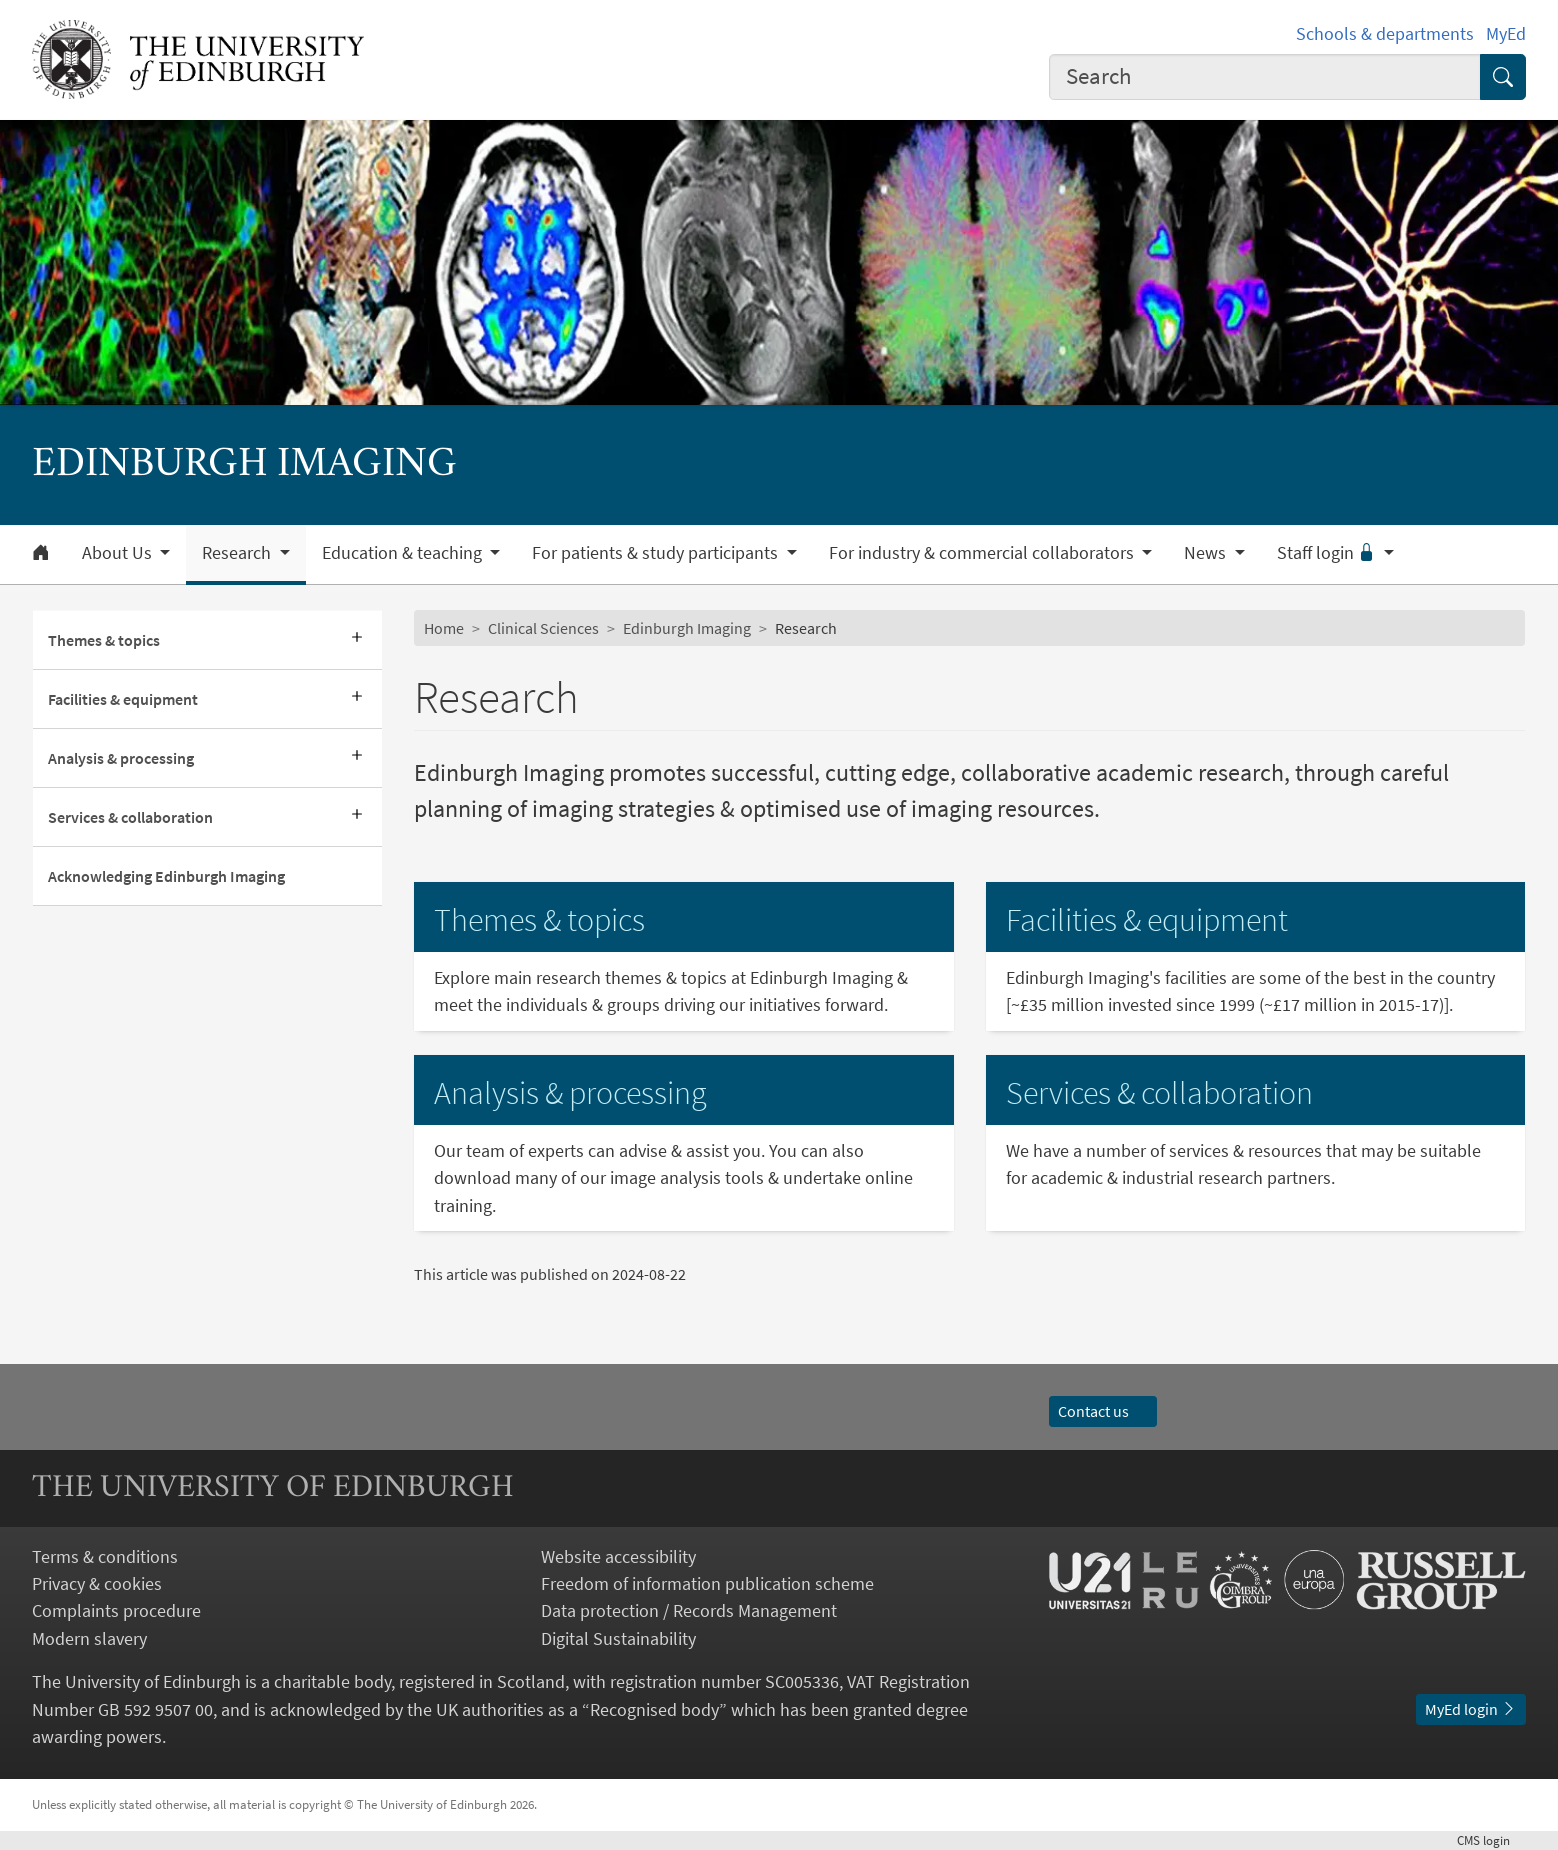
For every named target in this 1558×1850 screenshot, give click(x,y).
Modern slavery (89, 1638)
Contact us (1103, 1411)
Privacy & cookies (97, 1583)
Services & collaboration (130, 817)
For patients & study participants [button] (657, 553)
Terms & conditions (105, 1556)
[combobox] (1265, 77)
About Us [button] (119, 553)
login (1491, 1840)
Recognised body (654, 1709)
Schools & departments (1385, 33)
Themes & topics (104, 640)
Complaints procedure (116, 1610)
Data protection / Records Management (689, 1610)
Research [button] (238, 553)
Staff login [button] (1328, 553)
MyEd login (1471, 1709)
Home (444, 628)
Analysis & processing (121, 758)
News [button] (1207, 553)
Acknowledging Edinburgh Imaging (166, 876)
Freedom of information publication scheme (707, 1583)
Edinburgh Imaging (687, 628)
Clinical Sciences (543, 628)
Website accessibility (618, 1556)
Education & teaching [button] (404, 553)
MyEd (1506, 33)
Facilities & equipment (123, 699)
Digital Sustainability (618, 1638)
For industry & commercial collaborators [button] (983, 553)
